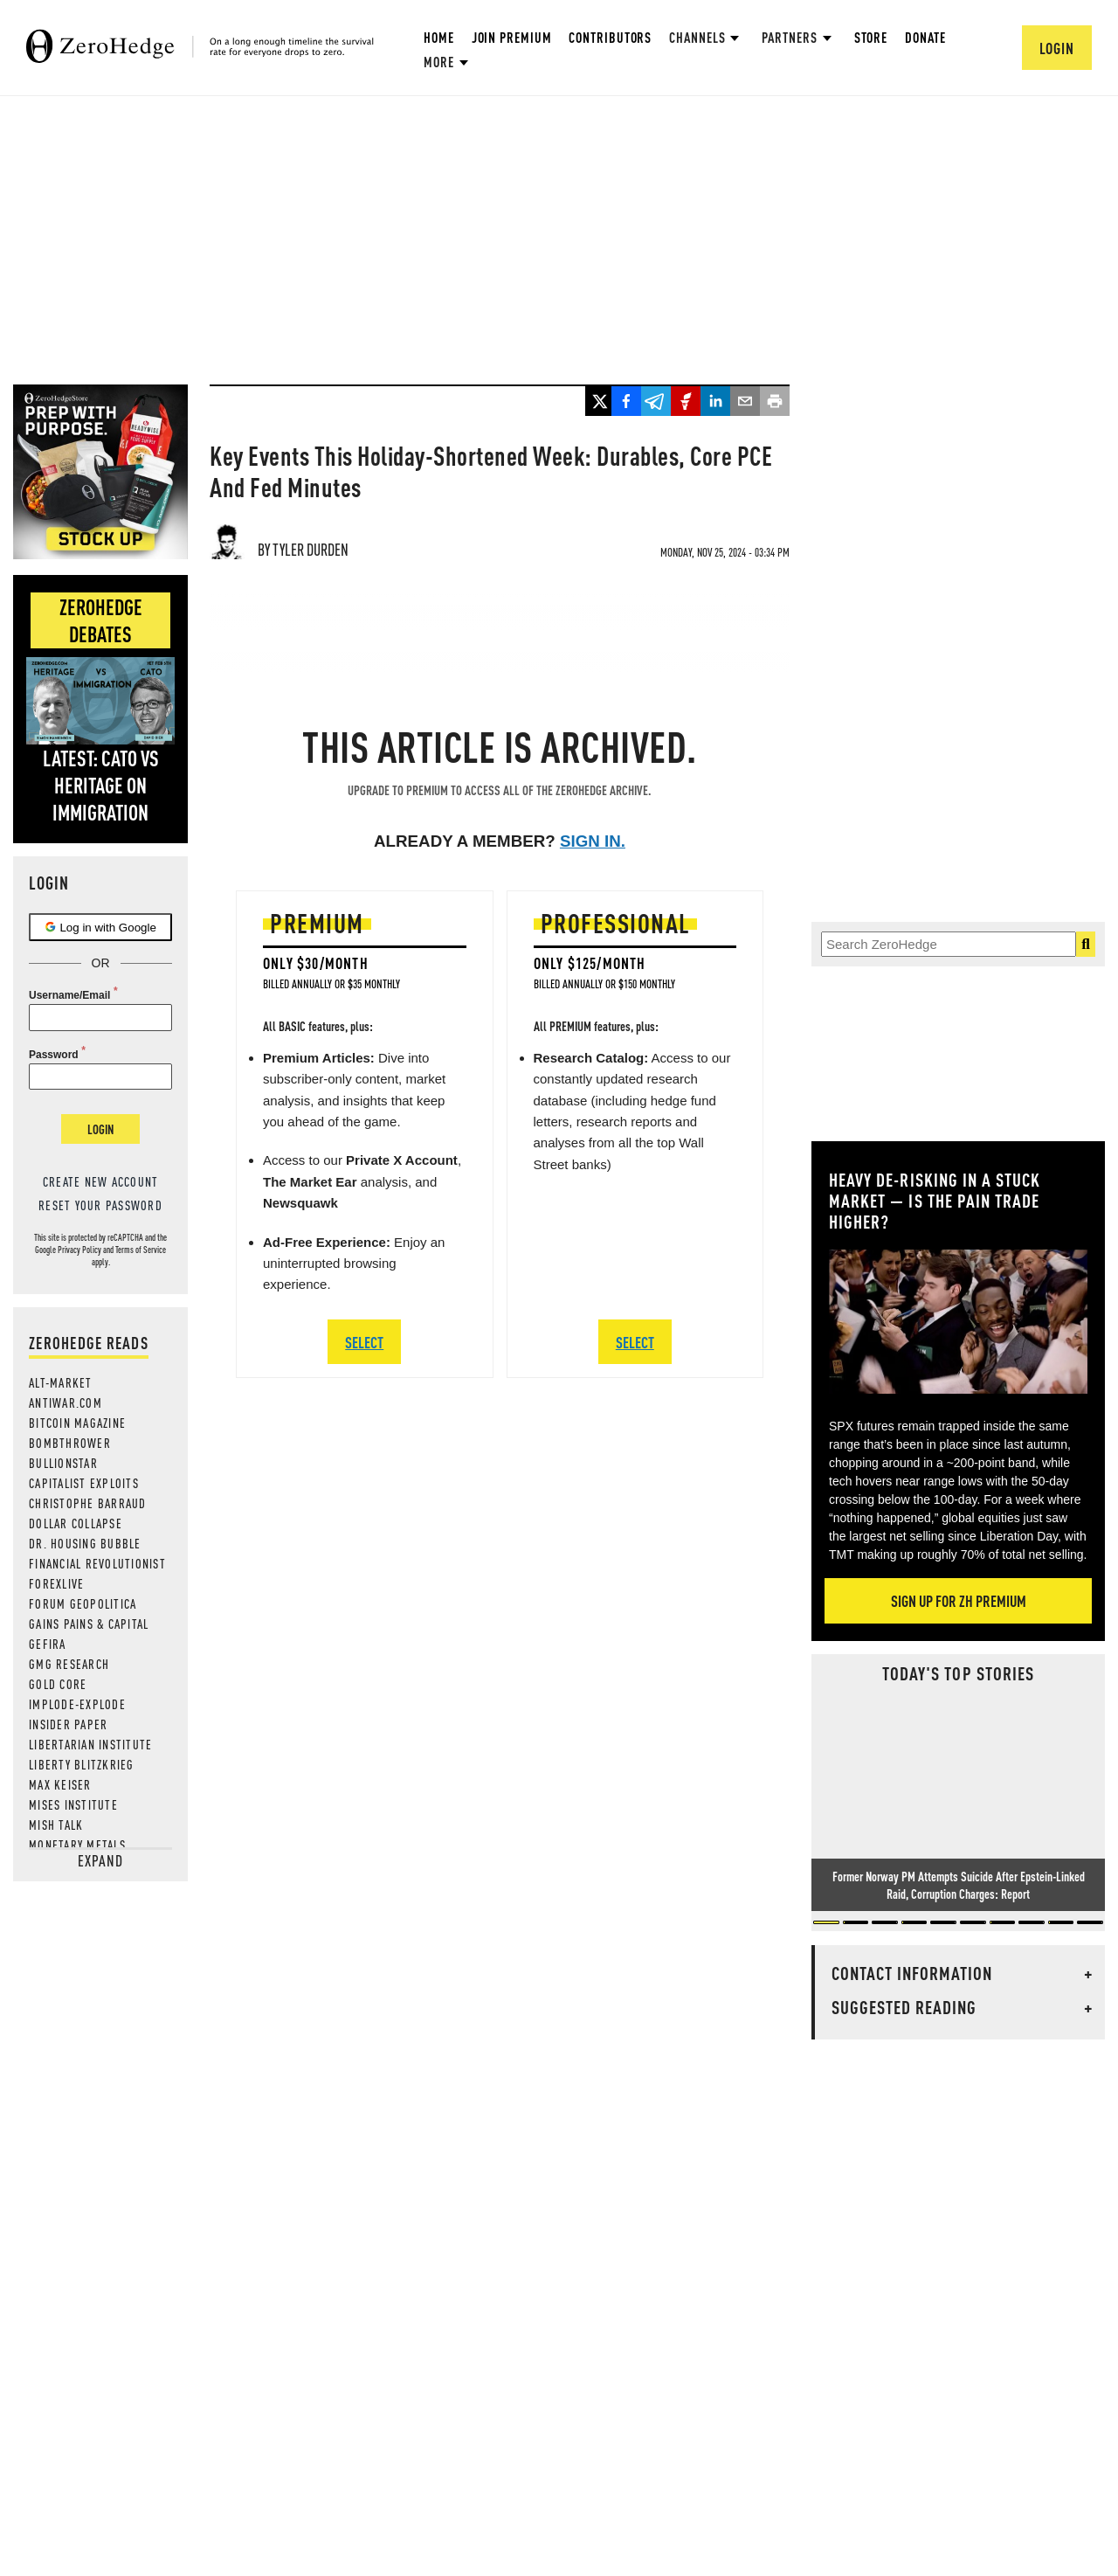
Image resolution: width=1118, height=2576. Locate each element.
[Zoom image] (958, 1322)
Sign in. (592, 841)
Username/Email (69, 995)
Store (871, 37)
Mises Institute (73, 1804)
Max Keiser (60, 1784)
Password (54, 1055)
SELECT (364, 1342)
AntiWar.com (65, 1402)
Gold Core (57, 1684)
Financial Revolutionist (97, 1563)
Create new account (101, 1181)
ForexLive (56, 1583)
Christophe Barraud (88, 1503)
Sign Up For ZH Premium (958, 1600)
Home (439, 37)
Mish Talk (56, 1824)
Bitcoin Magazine (77, 1422)
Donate (925, 37)
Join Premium (512, 37)
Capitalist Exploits (84, 1483)
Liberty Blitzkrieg (82, 1764)
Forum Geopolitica (82, 1603)
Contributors (610, 37)
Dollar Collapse (75, 1523)
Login (100, 1129)
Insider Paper (68, 1724)
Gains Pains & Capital (88, 1623)
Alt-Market (61, 1382)
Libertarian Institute (90, 1744)
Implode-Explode (77, 1704)
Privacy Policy (79, 1249)
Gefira (47, 1643)
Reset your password (100, 1205)
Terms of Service (140, 1249)
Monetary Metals (77, 1844)
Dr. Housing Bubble (85, 1543)
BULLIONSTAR (63, 1463)
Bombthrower (70, 1442)
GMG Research (69, 1663)
